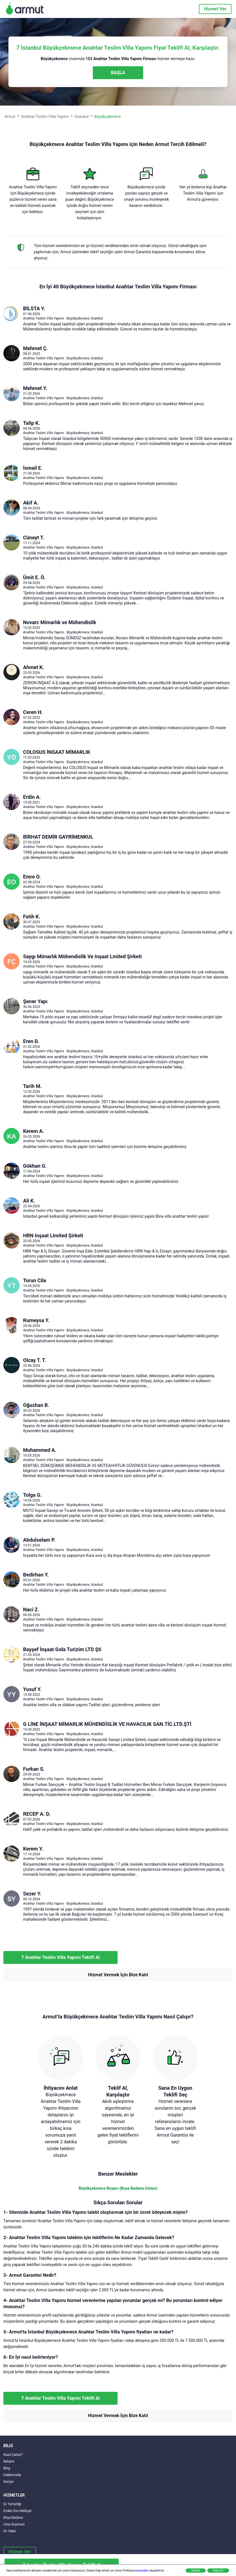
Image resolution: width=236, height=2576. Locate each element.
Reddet (195, 2570)
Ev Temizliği (12, 2504)
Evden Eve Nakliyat (17, 2511)
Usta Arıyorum (14, 2524)
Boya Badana (13, 2518)
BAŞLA (118, 72)
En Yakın (9, 2531)
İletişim (8, 2461)
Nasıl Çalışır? (13, 2455)
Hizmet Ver (215, 9)
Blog (6, 2468)
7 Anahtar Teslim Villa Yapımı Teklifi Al (60, 1957)
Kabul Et (218, 2570)
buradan (143, 2570)
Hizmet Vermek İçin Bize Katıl (118, 1974)
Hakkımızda (12, 2475)
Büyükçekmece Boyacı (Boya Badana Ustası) (118, 2188)
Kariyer (8, 2482)
